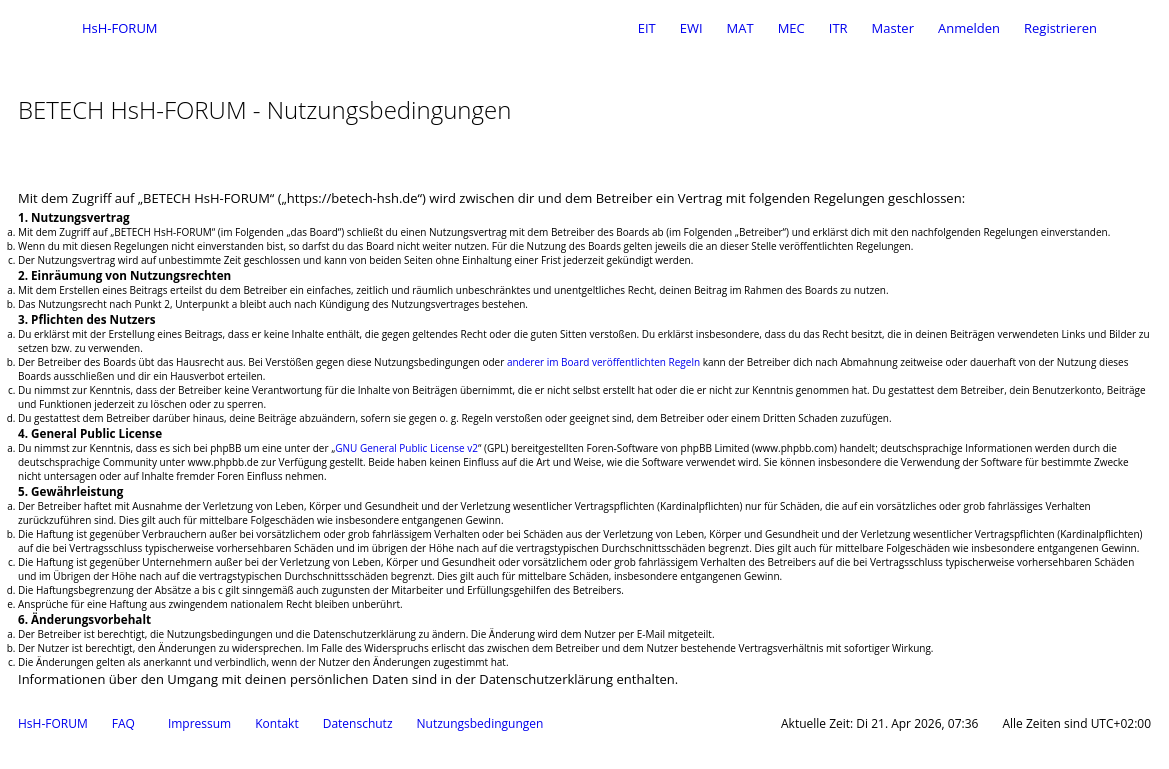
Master (893, 28)
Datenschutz (358, 723)
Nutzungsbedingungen (480, 723)
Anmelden (969, 28)
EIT (647, 28)
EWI (691, 28)
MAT (740, 28)
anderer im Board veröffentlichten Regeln (603, 362)
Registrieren (1060, 28)
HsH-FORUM (53, 723)
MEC (791, 28)
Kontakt (276, 723)
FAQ (123, 723)
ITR (838, 28)
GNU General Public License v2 (406, 448)
